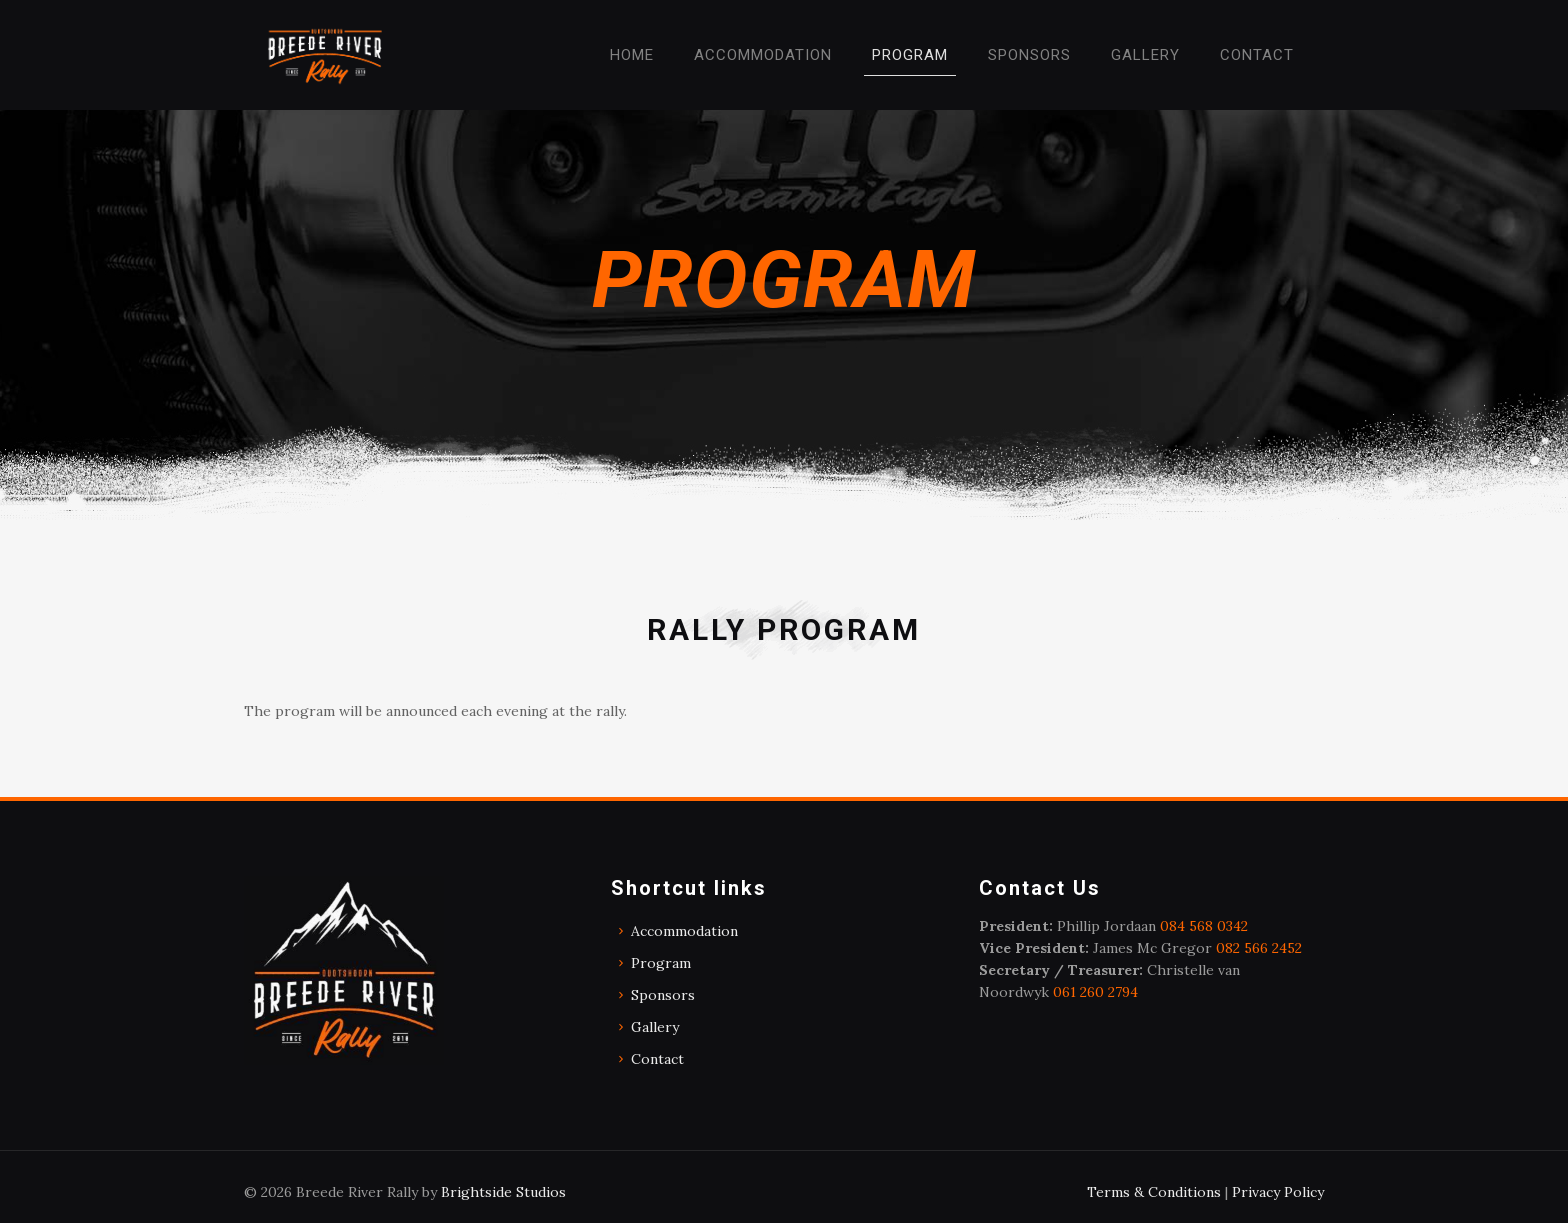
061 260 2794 (1095, 992)
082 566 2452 (1259, 948)
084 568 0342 (1204, 926)
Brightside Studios (503, 1192)
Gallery (655, 1027)
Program (661, 963)
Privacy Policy (1278, 1192)
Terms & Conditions (1154, 1192)
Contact (657, 1059)
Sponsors (663, 995)
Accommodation (684, 931)
